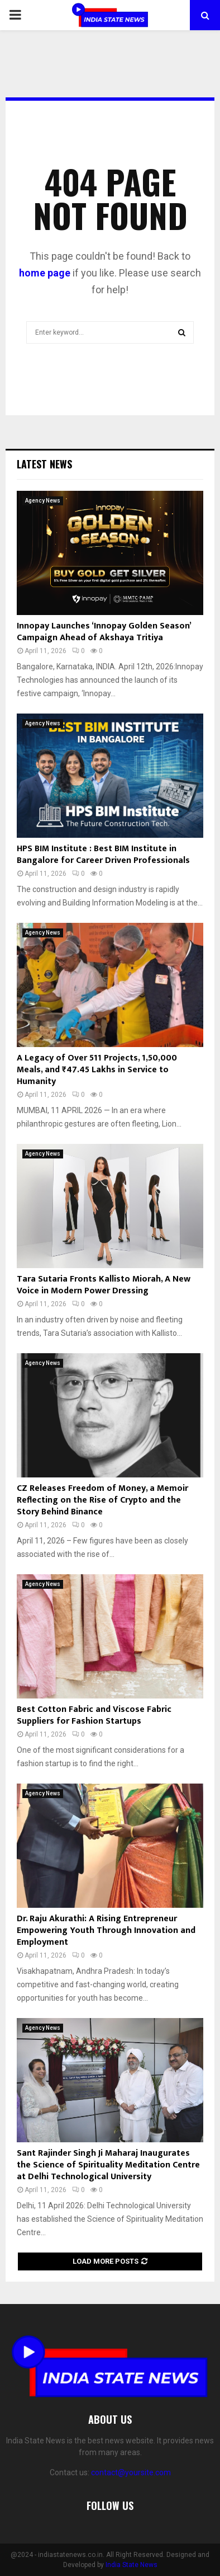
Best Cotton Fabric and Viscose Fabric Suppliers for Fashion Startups (94, 1715)
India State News (131, 2565)
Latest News (44, 464)
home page (44, 273)
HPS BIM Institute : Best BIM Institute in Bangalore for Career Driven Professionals (103, 854)
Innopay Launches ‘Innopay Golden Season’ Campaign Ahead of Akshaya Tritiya (104, 631)
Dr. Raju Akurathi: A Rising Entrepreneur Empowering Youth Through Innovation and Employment (106, 1930)
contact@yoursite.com (131, 2472)
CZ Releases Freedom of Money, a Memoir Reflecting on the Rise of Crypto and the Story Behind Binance (102, 1500)
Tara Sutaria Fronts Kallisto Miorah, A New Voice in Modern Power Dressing (103, 1284)
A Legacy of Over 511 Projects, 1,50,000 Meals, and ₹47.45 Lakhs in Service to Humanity (97, 1069)
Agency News (42, 501)
